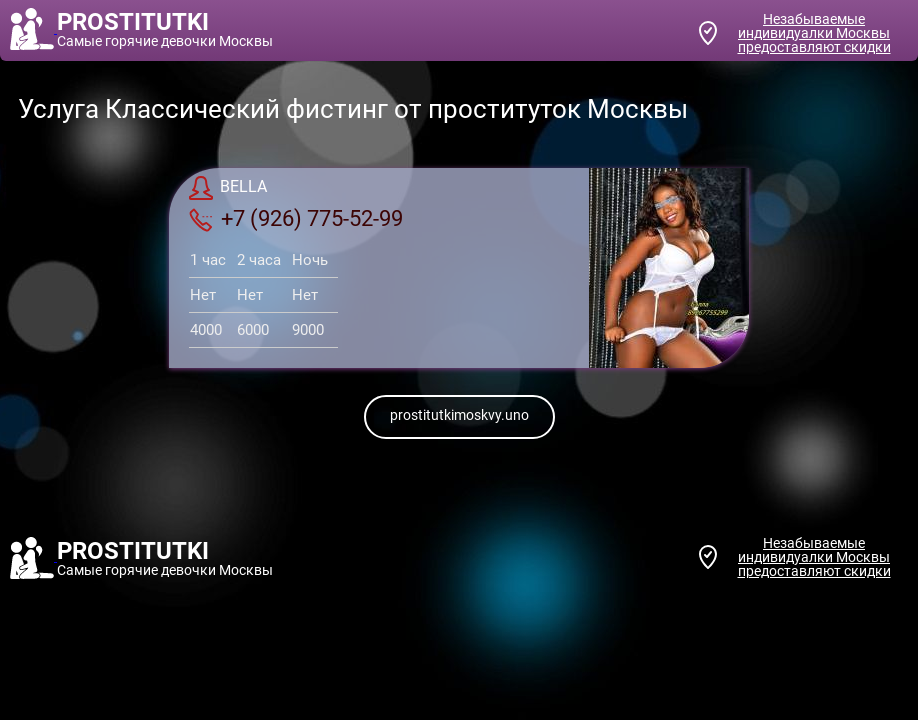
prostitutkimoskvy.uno (459, 415)
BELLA (228, 188)
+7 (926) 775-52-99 (296, 219)
